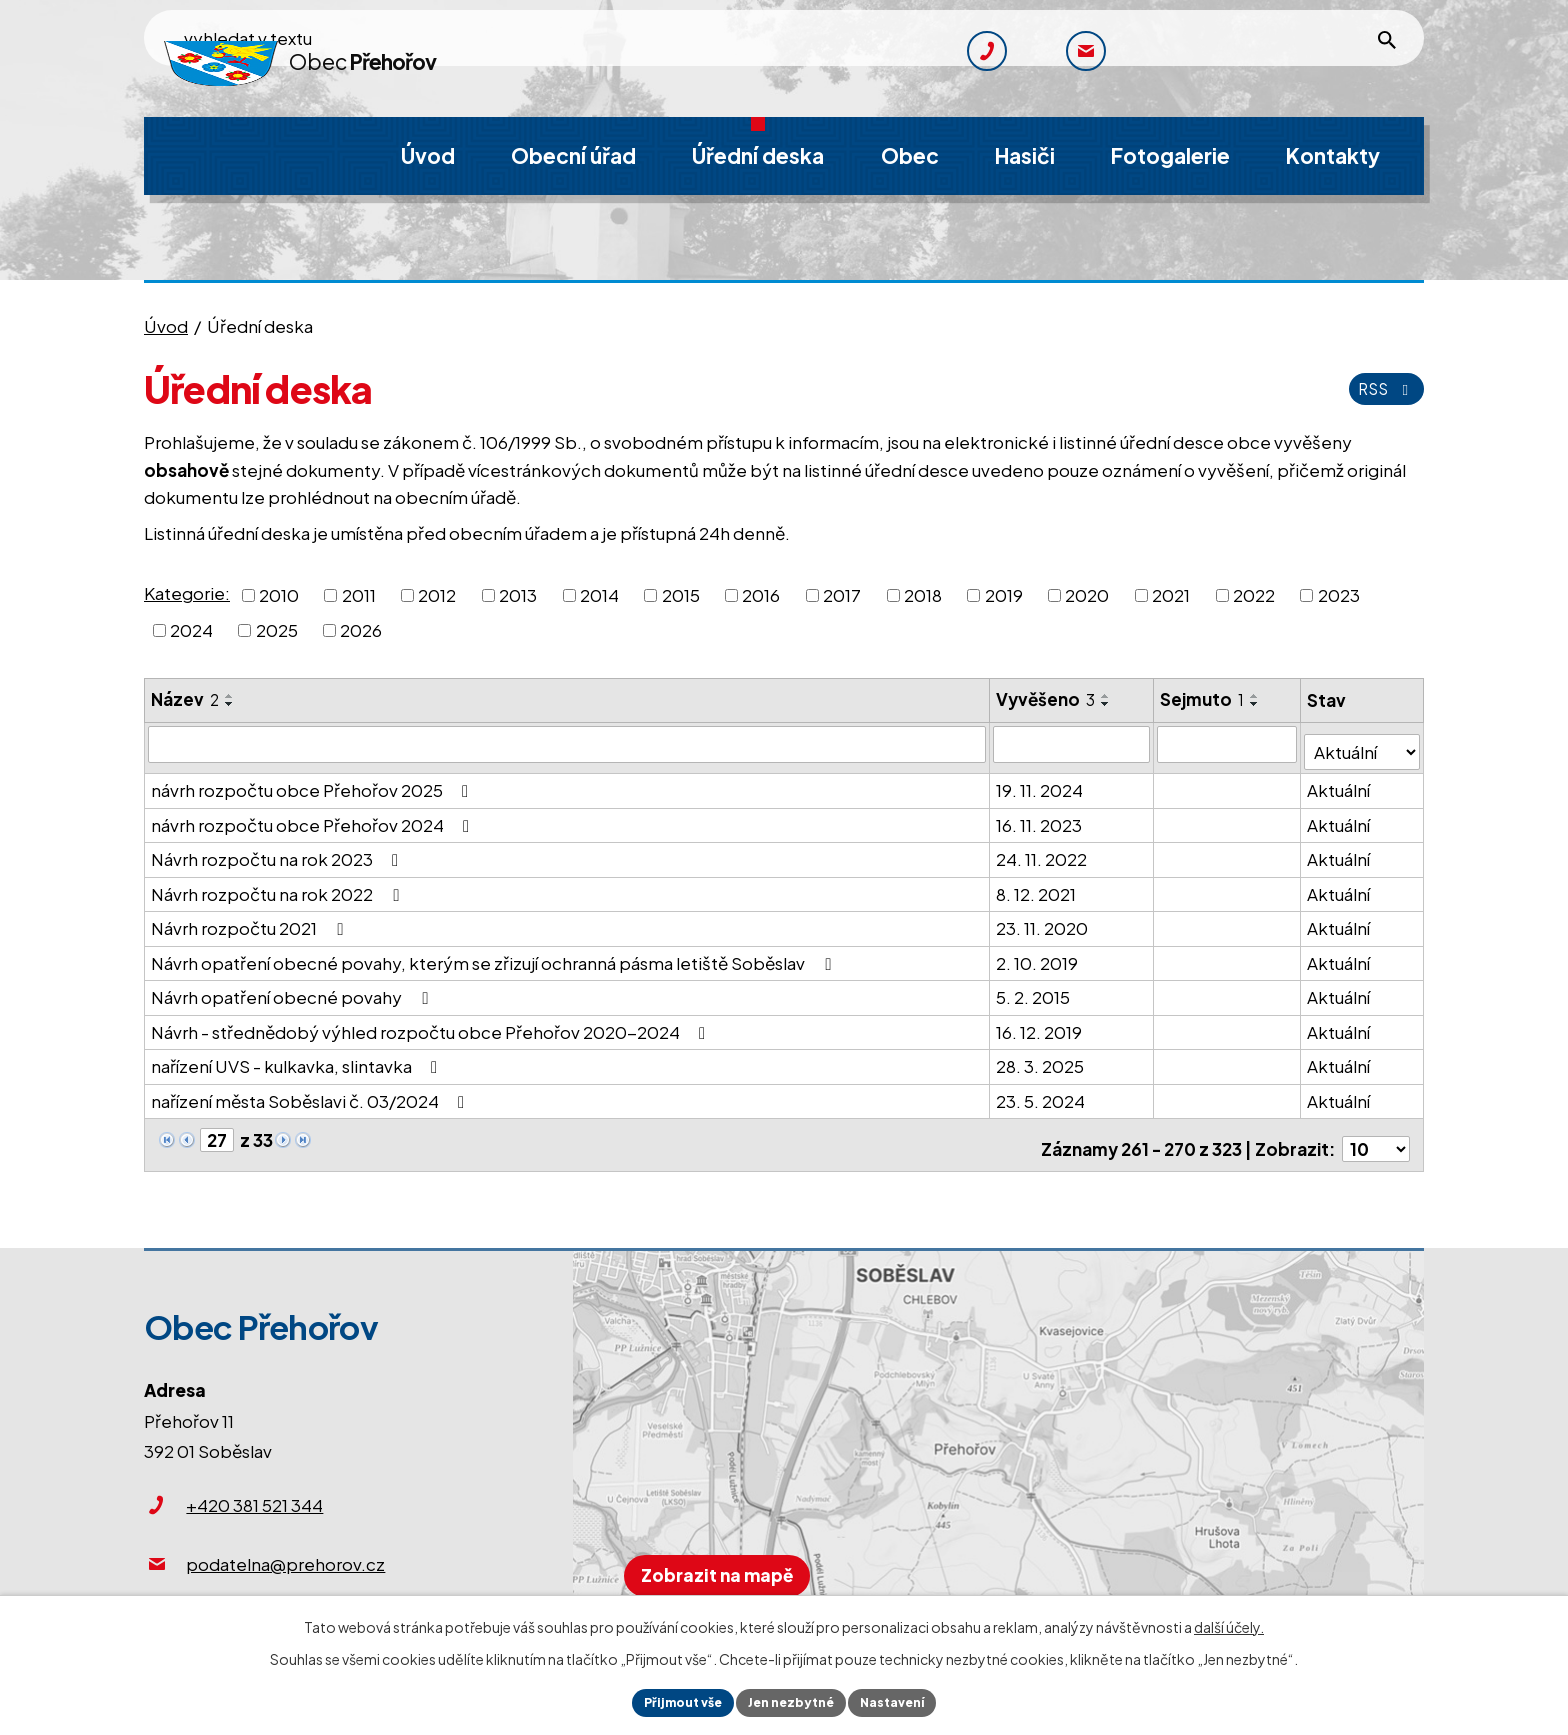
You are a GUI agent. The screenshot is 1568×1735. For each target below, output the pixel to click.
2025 (277, 630)
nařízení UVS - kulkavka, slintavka (298, 1058)
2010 (279, 594)
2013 (518, 594)
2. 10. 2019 (1039, 954)
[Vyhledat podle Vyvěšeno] (1074, 744)
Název (185, 699)
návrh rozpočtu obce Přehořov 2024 (314, 816)
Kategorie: (187, 593)
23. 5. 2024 (1042, 1092)
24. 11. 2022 (1043, 851)
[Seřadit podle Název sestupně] (230, 704)
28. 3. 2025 (1042, 1058)
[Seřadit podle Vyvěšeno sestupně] (1108, 704)
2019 (1004, 594)
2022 (1254, 594)
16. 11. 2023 (1041, 816)
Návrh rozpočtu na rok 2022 (278, 885)
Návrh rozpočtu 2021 (250, 920)
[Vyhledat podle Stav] (1362, 743)
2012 (437, 594)
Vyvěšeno (1047, 699)
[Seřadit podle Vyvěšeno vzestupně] (1108, 696)
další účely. (1229, 1622)
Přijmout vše (668, 1700)
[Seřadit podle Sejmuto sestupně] (1257, 704)
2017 (842, 594)
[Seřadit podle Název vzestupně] (230, 696)
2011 (359, 594)
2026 (361, 630)
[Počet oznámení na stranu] (1376, 1132)
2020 (1087, 594)
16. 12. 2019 (1041, 1023)
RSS (1382, 388)
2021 (1171, 594)
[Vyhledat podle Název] (568, 744)
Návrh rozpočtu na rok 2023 (278, 851)
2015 (681, 594)
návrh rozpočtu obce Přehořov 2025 (313, 782)
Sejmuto (1204, 699)
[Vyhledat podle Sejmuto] (1228, 744)
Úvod (166, 326)
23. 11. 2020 (1044, 920)
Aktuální (1339, 782)
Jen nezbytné (792, 1700)
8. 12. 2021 (1038, 885)
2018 (923, 594)
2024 (191, 630)
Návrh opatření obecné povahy (293, 989)
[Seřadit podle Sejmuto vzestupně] (1257, 696)
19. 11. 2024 (1041, 782)
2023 (1339, 594)
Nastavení (907, 1700)
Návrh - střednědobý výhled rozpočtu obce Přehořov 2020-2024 (432, 1023)
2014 (599, 594)
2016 (761, 594)
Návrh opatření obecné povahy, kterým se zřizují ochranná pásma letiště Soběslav (494, 954)
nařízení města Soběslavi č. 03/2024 (311, 1092)
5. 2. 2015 (1035, 989)
